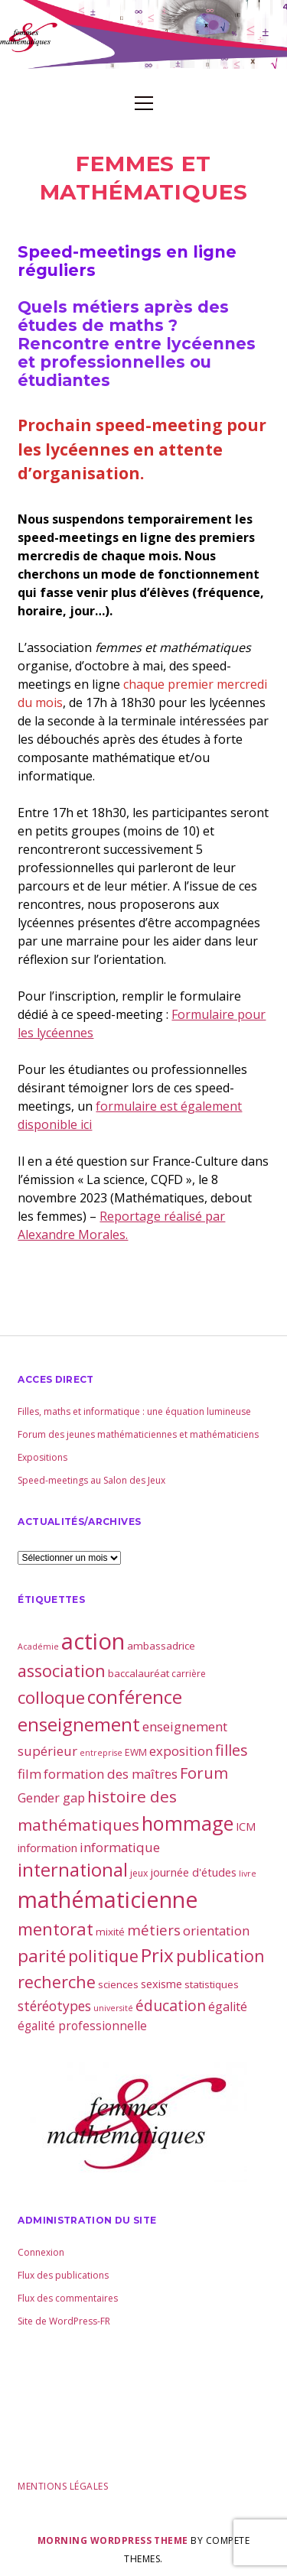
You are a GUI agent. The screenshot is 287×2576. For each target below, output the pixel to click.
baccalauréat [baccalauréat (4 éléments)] (138, 1673)
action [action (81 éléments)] (93, 1641)
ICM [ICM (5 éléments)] (246, 1826)
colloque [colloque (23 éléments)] (51, 1697)
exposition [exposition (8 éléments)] (181, 1751)
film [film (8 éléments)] (29, 1774)
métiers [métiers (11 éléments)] (154, 1929)
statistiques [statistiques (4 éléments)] (211, 1984)
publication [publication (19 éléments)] (220, 1956)
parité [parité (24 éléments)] (42, 1956)
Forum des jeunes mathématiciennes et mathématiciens (138, 1434)
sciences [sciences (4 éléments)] (118, 1984)
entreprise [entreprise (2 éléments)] (101, 1752)
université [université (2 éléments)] (113, 2008)
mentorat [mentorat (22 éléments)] (55, 1928)
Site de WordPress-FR (64, 2321)
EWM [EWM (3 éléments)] (136, 1752)
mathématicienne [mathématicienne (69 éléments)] (108, 1899)
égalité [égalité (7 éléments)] (227, 2006)
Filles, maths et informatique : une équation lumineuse (134, 1411)
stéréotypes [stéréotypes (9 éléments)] (54, 2006)
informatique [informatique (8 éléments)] (120, 1847)
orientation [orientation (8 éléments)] (216, 1930)
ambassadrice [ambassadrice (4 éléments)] (161, 1646)
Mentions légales (63, 2486)
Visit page (143, 34)
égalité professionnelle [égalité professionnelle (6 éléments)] (82, 2025)
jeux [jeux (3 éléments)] (139, 1873)
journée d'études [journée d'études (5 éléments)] (193, 1872)
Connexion (41, 2252)
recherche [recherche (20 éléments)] (57, 1982)
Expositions (42, 1457)
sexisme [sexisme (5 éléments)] (161, 1983)
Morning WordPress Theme (113, 2540)
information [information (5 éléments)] (47, 1847)
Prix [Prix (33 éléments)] (157, 1955)
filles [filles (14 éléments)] (231, 1750)
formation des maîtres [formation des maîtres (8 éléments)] (111, 1774)
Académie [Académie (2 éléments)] (38, 1646)
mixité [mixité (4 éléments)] (110, 1931)
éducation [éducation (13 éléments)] (170, 2005)
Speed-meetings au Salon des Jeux (91, 1480)
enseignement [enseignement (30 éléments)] (79, 1724)
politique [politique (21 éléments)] (103, 1956)
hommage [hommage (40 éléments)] (187, 1823)
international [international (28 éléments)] (73, 1869)
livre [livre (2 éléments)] (247, 1873)
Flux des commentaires (68, 2298)
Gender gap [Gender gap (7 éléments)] (51, 1797)
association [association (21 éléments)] (62, 1670)
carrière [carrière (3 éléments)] (188, 1673)
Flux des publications (63, 2275)
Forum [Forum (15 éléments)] (204, 1773)
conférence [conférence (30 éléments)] (134, 1697)
